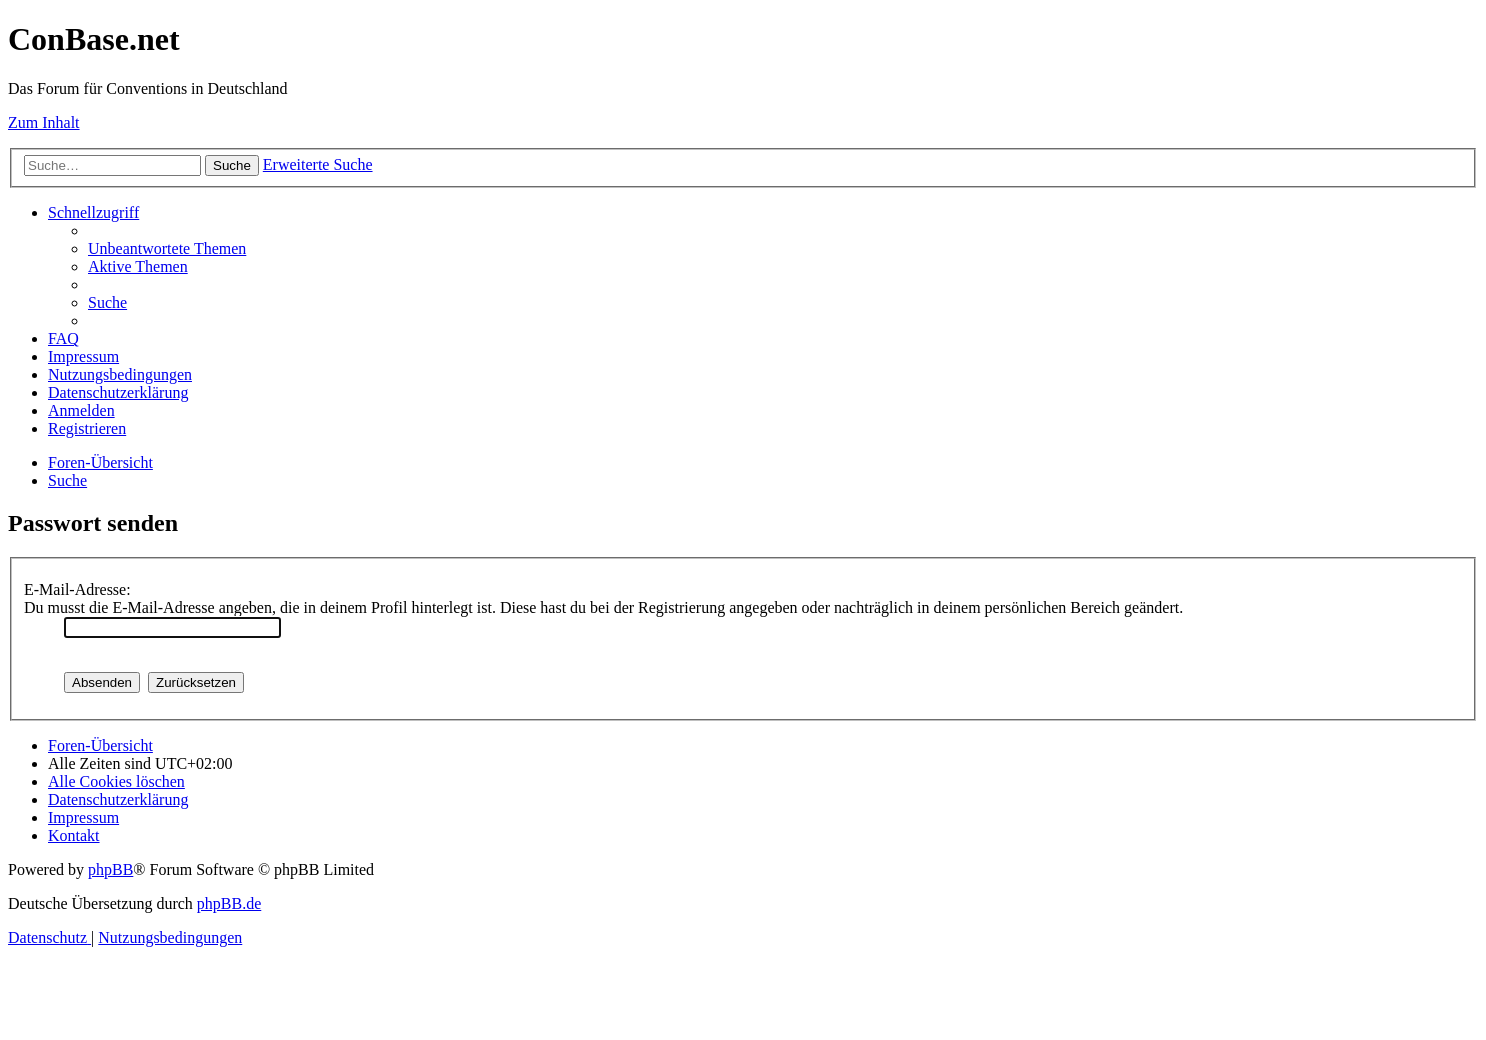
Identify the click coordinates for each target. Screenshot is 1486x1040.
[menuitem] (167, 248)
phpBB (110, 869)
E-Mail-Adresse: (77, 589)
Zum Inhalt (44, 122)
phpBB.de (229, 903)
